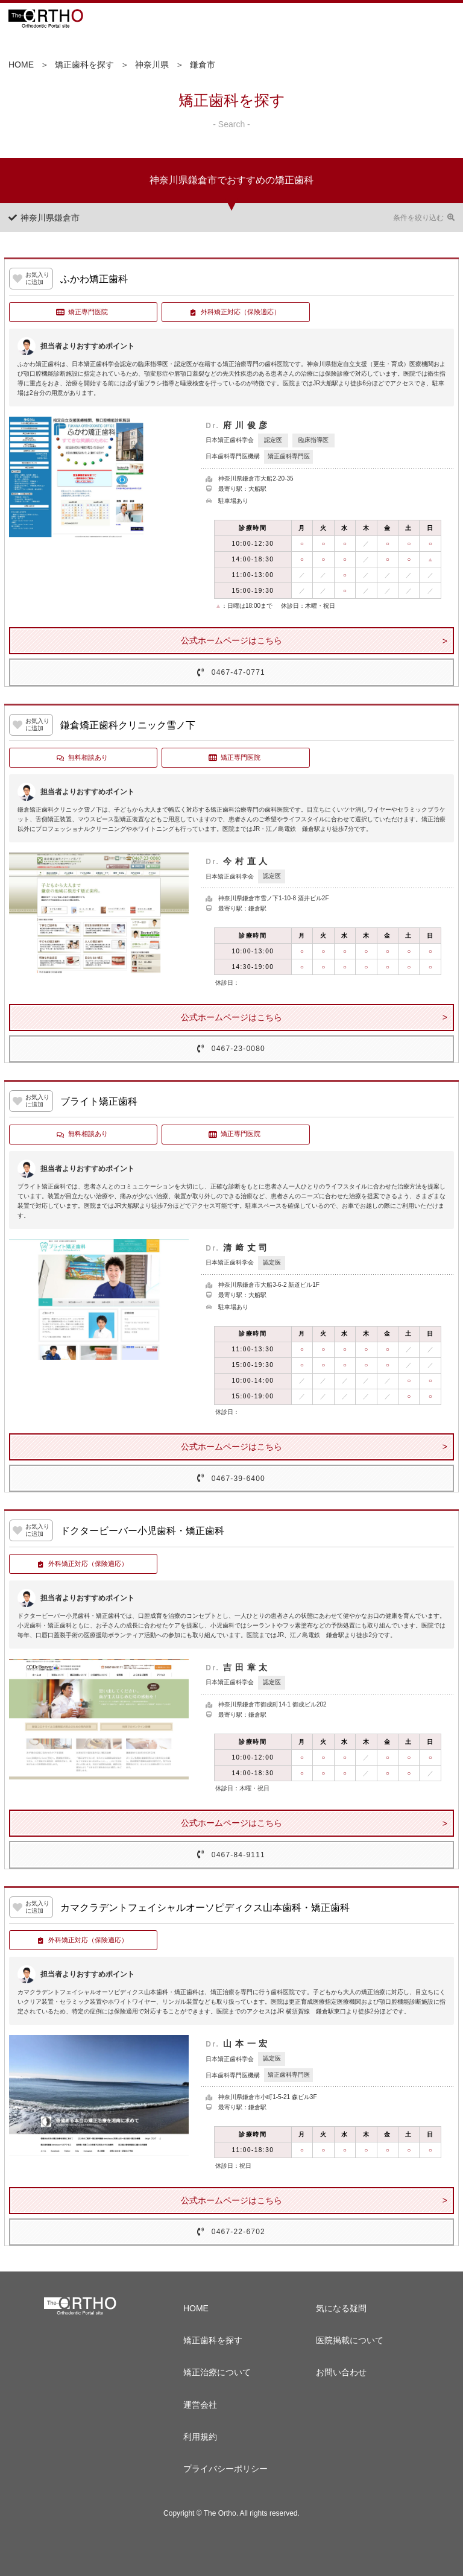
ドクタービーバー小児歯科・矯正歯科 (142, 1531)
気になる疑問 (341, 2308)
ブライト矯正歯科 (98, 1101)
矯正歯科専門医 (289, 456)
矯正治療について (217, 2372)
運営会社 (200, 2405)
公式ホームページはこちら (231, 640)
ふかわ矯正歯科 (94, 279)
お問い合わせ (341, 2372)
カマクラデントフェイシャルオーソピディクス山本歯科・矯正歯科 (205, 1907)
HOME (21, 64)
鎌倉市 (202, 64)
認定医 (273, 440)
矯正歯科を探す (84, 64)
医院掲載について (349, 2340)
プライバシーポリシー (225, 2468)
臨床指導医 (313, 440)
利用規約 (200, 2437)
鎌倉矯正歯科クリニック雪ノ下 (127, 725)
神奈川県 (152, 64)
